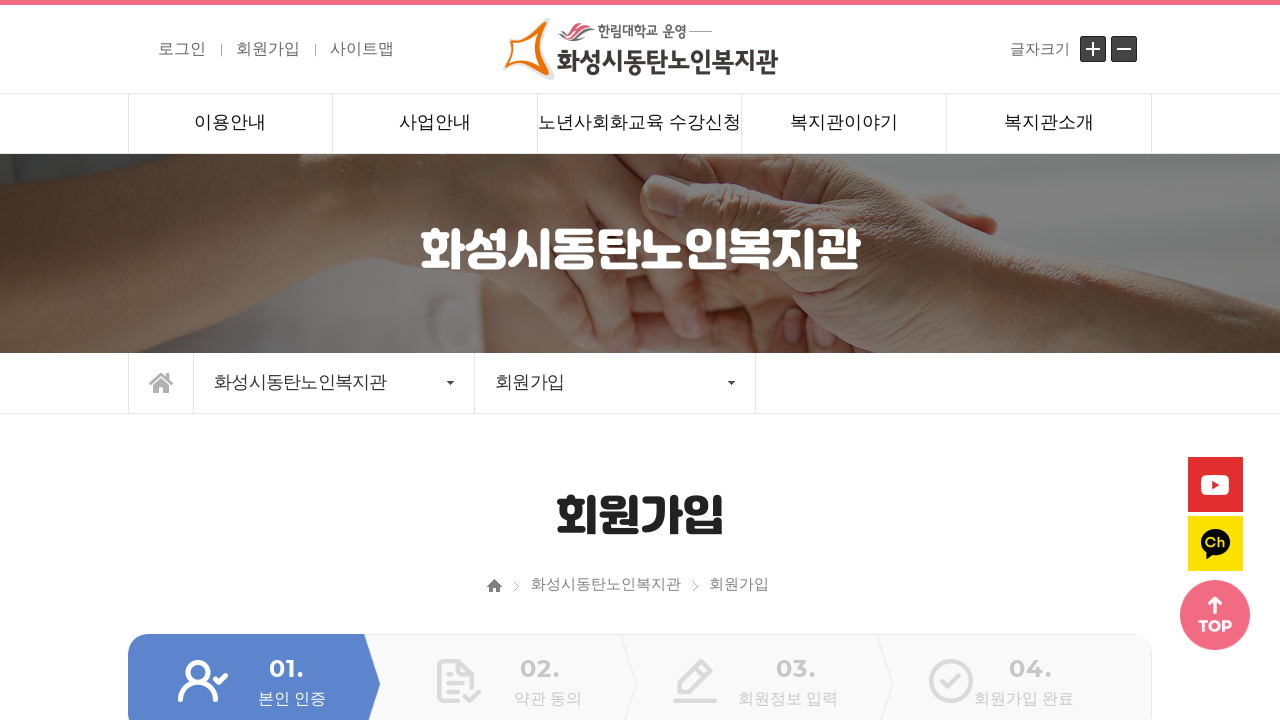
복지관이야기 (844, 122)
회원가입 (268, 48)
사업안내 (435, 122)
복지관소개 (1049, 122)
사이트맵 (362, 48)
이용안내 (230, 122)
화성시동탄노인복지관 (300, 382)
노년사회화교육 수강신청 (639, 122)
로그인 (182, 48)
